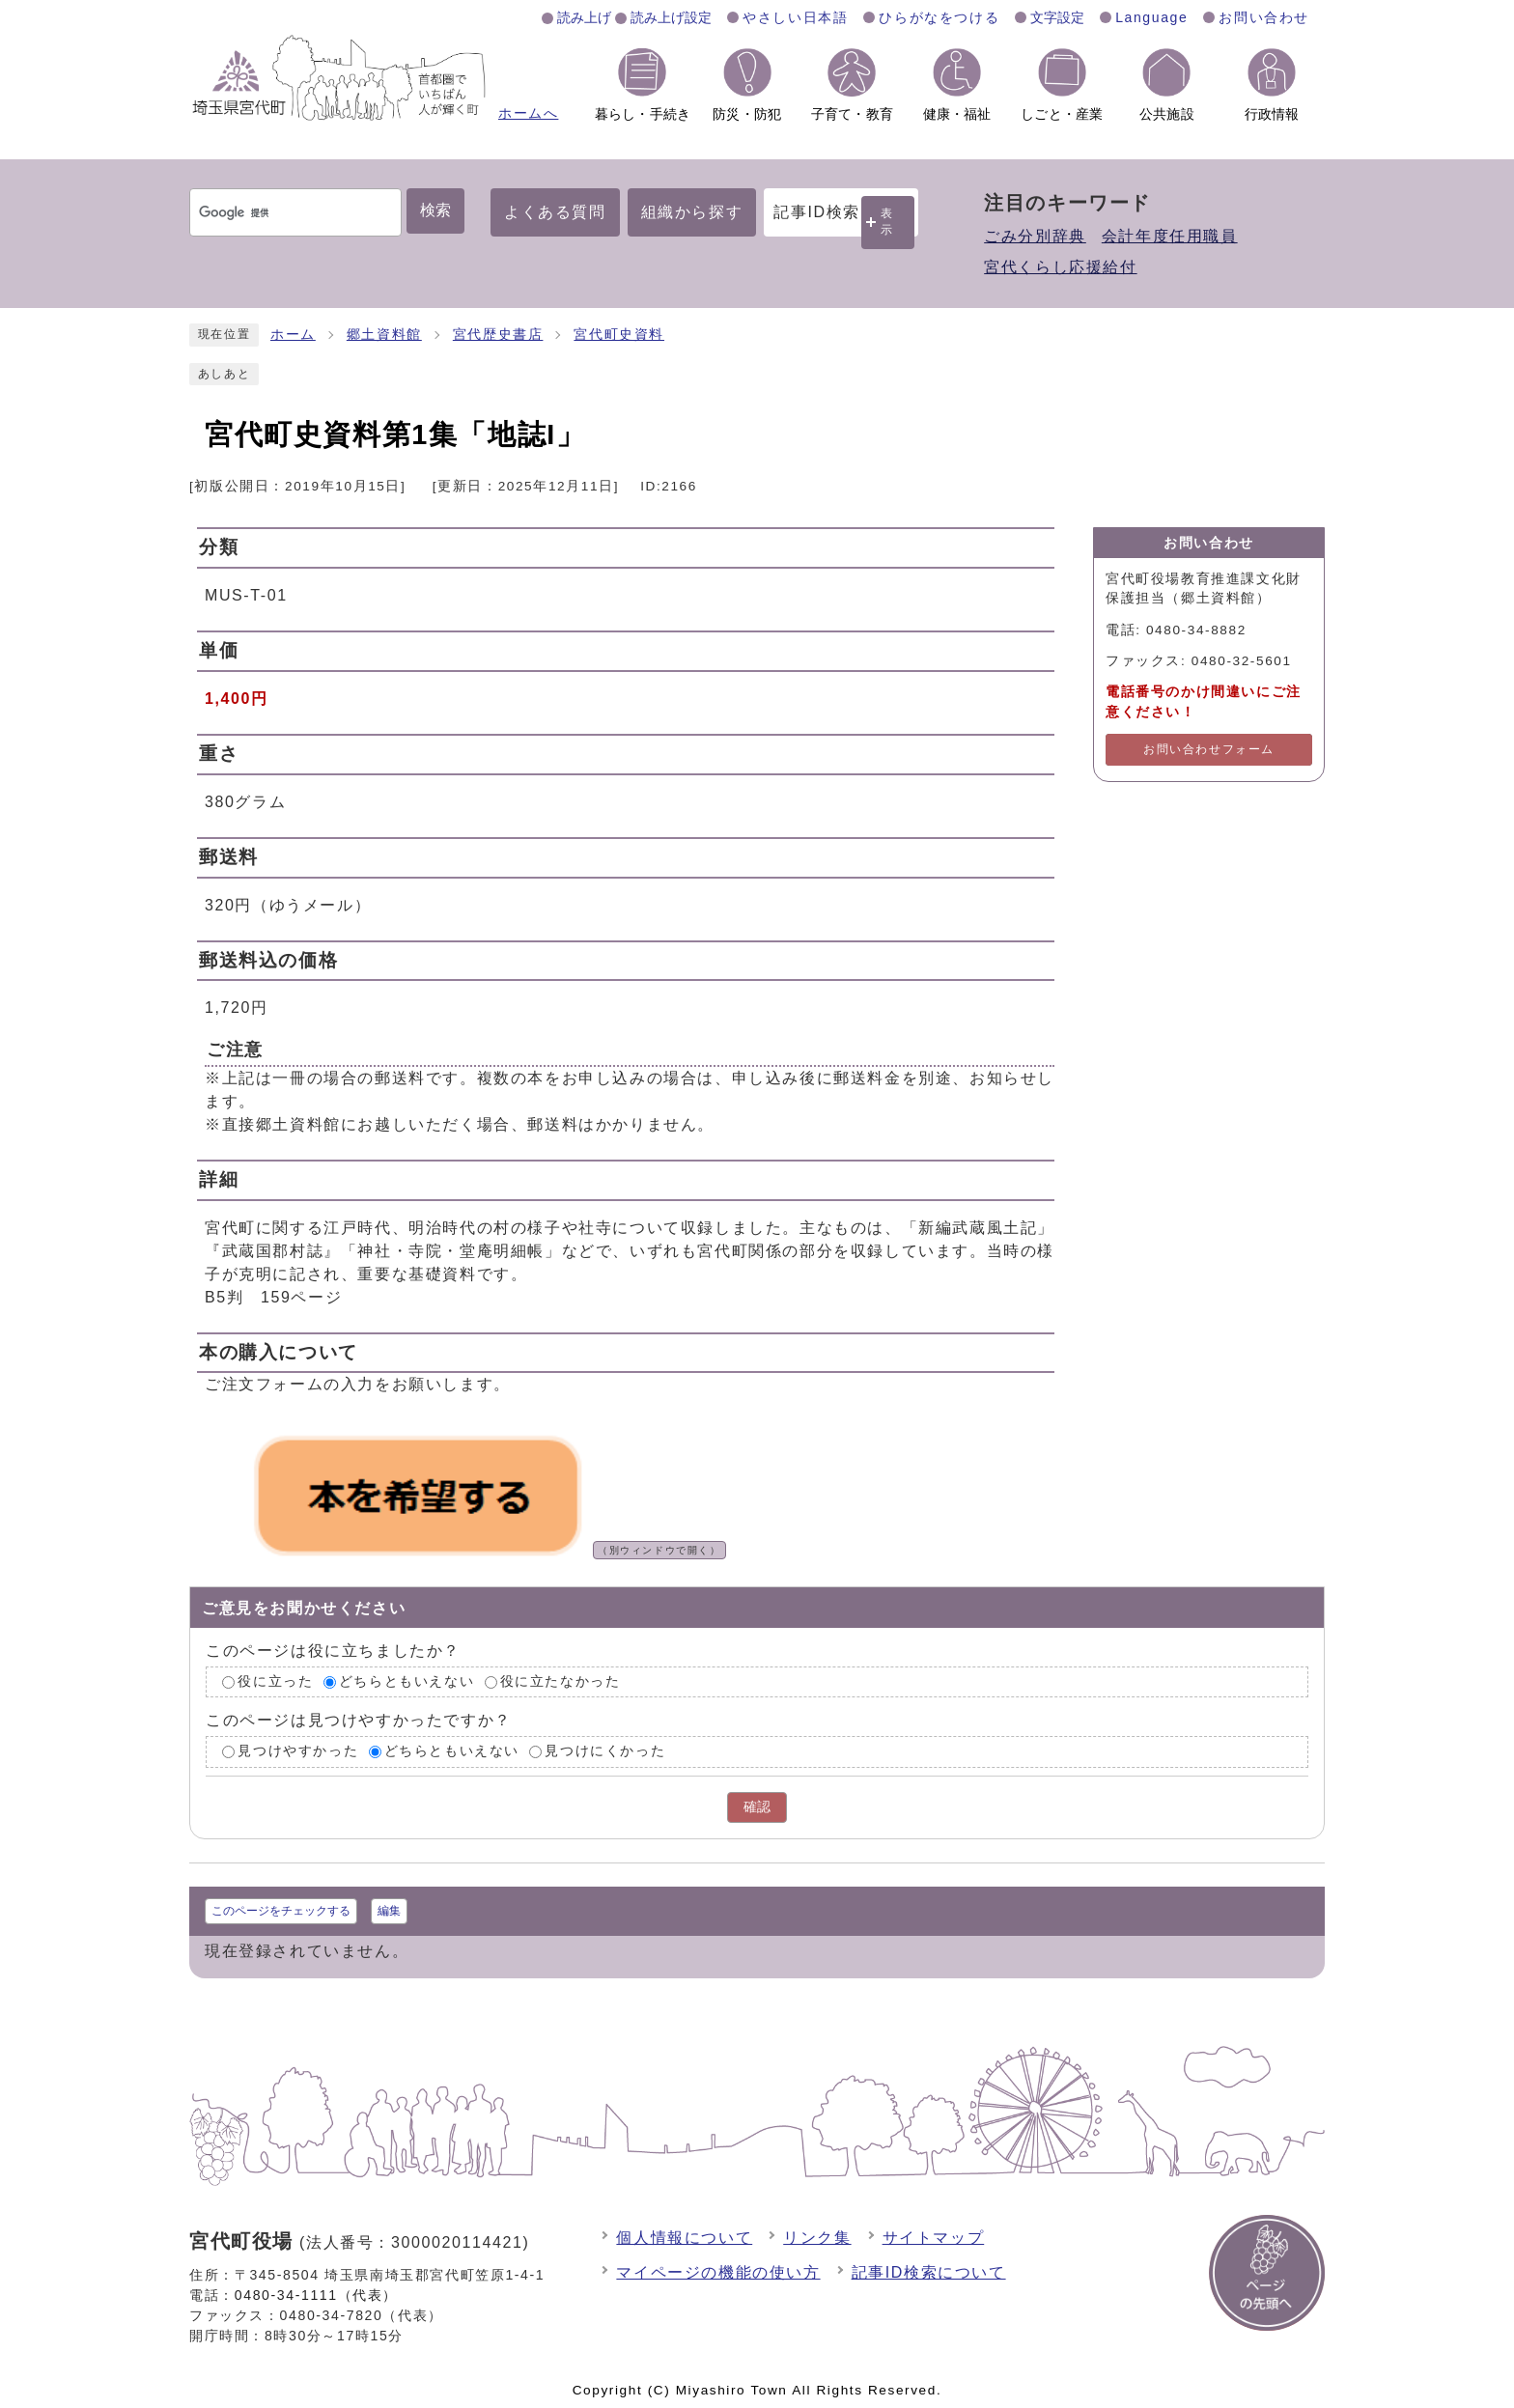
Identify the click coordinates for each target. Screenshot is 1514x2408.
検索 (435, 210)
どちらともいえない (406, 1681)
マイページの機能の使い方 (718, 2272)
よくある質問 (555, 212)
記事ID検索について (929, 2272)
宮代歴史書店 (498, 334)
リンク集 (817, 2237)
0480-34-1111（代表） (316, 2295)
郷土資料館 (384, 334)
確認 (757, 1807)
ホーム (293, 334)
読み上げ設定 (671, 17)
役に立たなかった (560, 1681)
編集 (389, 1911)
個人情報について (684, 2237)
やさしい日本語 (795, 17)
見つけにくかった (605, 1752)
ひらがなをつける (939, 17)
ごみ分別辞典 (1035, 236)
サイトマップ (934, 2237)
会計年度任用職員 (1170, 236)
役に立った (275, 1681)
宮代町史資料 (619, 334)
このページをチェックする (280, 1911)
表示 (887, 222)
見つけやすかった (298, 1752)
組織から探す (692, 212)
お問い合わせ (1264, 17)
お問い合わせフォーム (1209, 749)
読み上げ (584, 17)
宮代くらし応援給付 (1060, 267)
